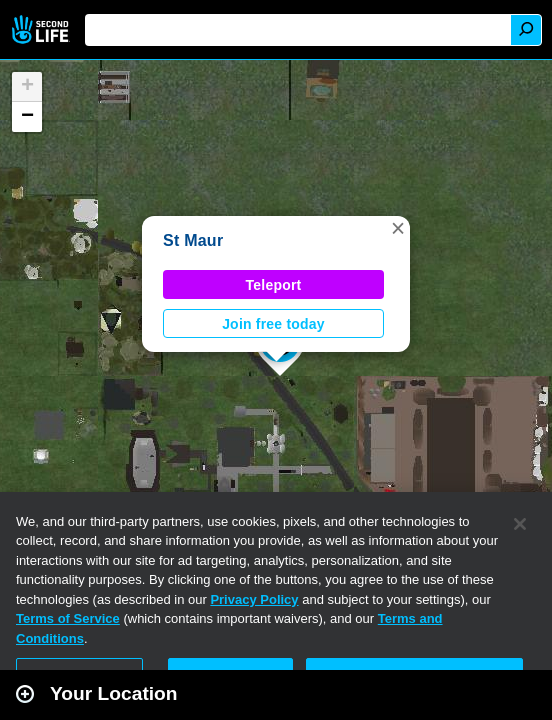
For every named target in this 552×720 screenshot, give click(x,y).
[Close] (520, 524)
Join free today (273, 324)
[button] (398, 228)
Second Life (42, 29)
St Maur (193, 240)
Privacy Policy (254, 599)
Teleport (274, 285)
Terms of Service (68, 618)
